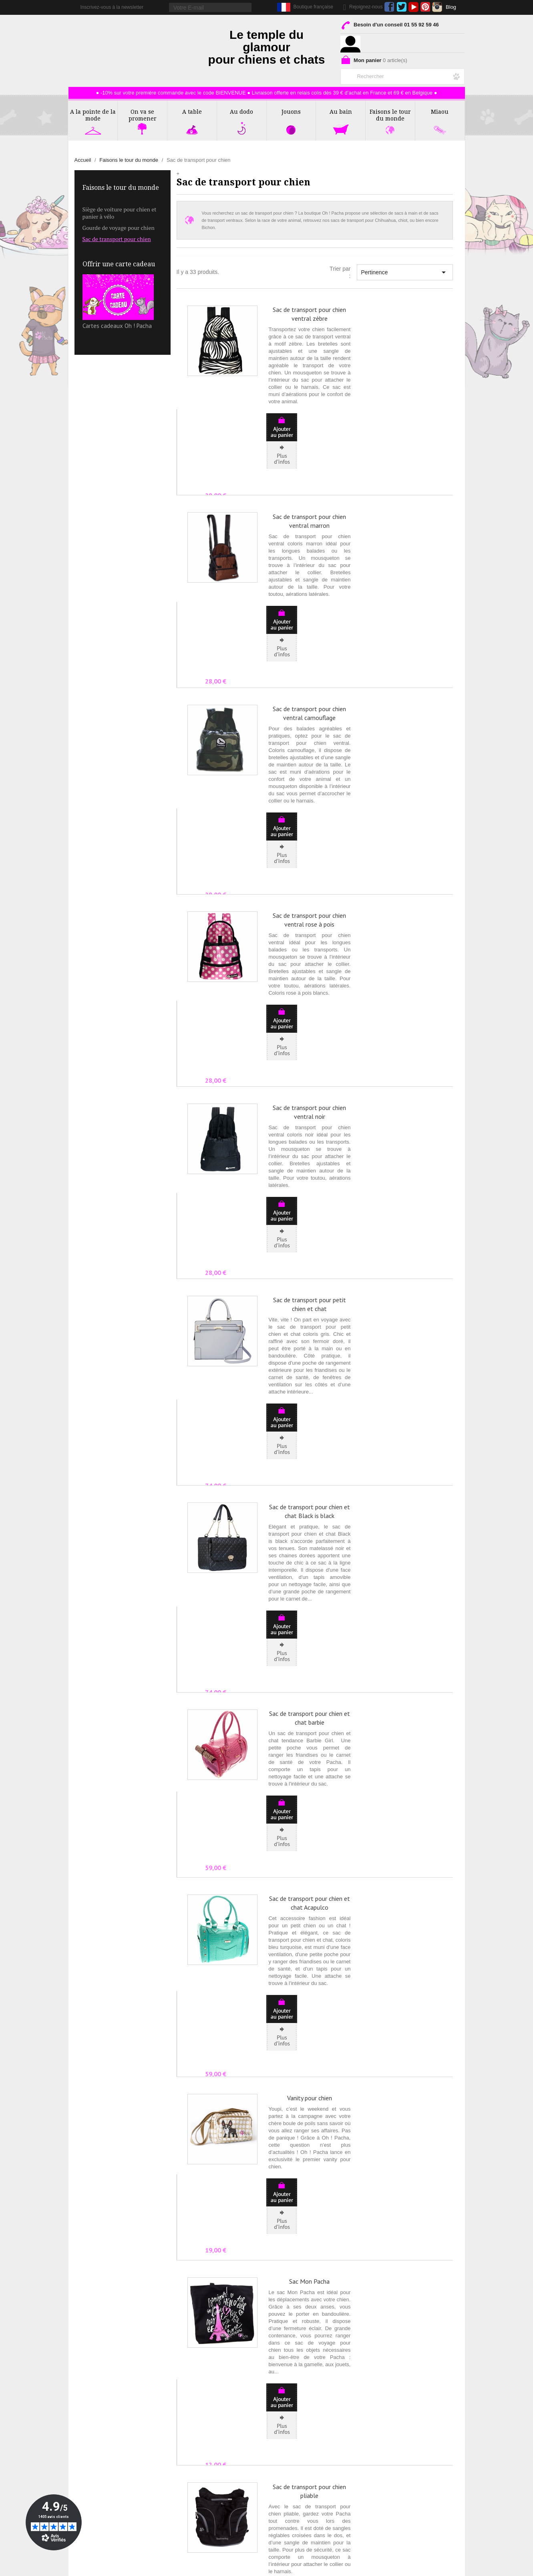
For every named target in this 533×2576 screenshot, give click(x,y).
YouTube (413, 7)
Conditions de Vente (406, 2410)
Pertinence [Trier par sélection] (405, 272)
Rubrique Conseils (97, 2438)
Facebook (389, 7)
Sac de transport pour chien (116, 239)
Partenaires (88, 2456)
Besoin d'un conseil (389, 26)
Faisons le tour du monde (120, 187)
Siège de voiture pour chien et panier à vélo (119, 212)
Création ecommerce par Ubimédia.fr (280, 2568)
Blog (451, 7)
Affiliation (86, 2465)
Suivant (435, 2330)
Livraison (392, 2428)
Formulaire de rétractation (413, 2447)
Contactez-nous (94, 2419)
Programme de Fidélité (409, 2438)
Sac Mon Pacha (309, 1645)
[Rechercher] (402, 75)
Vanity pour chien (309, 1525)
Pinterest (425, 7)
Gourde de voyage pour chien (118, 227)
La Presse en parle (97, 2428)
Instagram (437, 7)
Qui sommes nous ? (99, 2410)
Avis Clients (89, 2447)
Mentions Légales (402, 2419)
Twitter (401, 7)
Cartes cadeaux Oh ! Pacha (118, 302)
